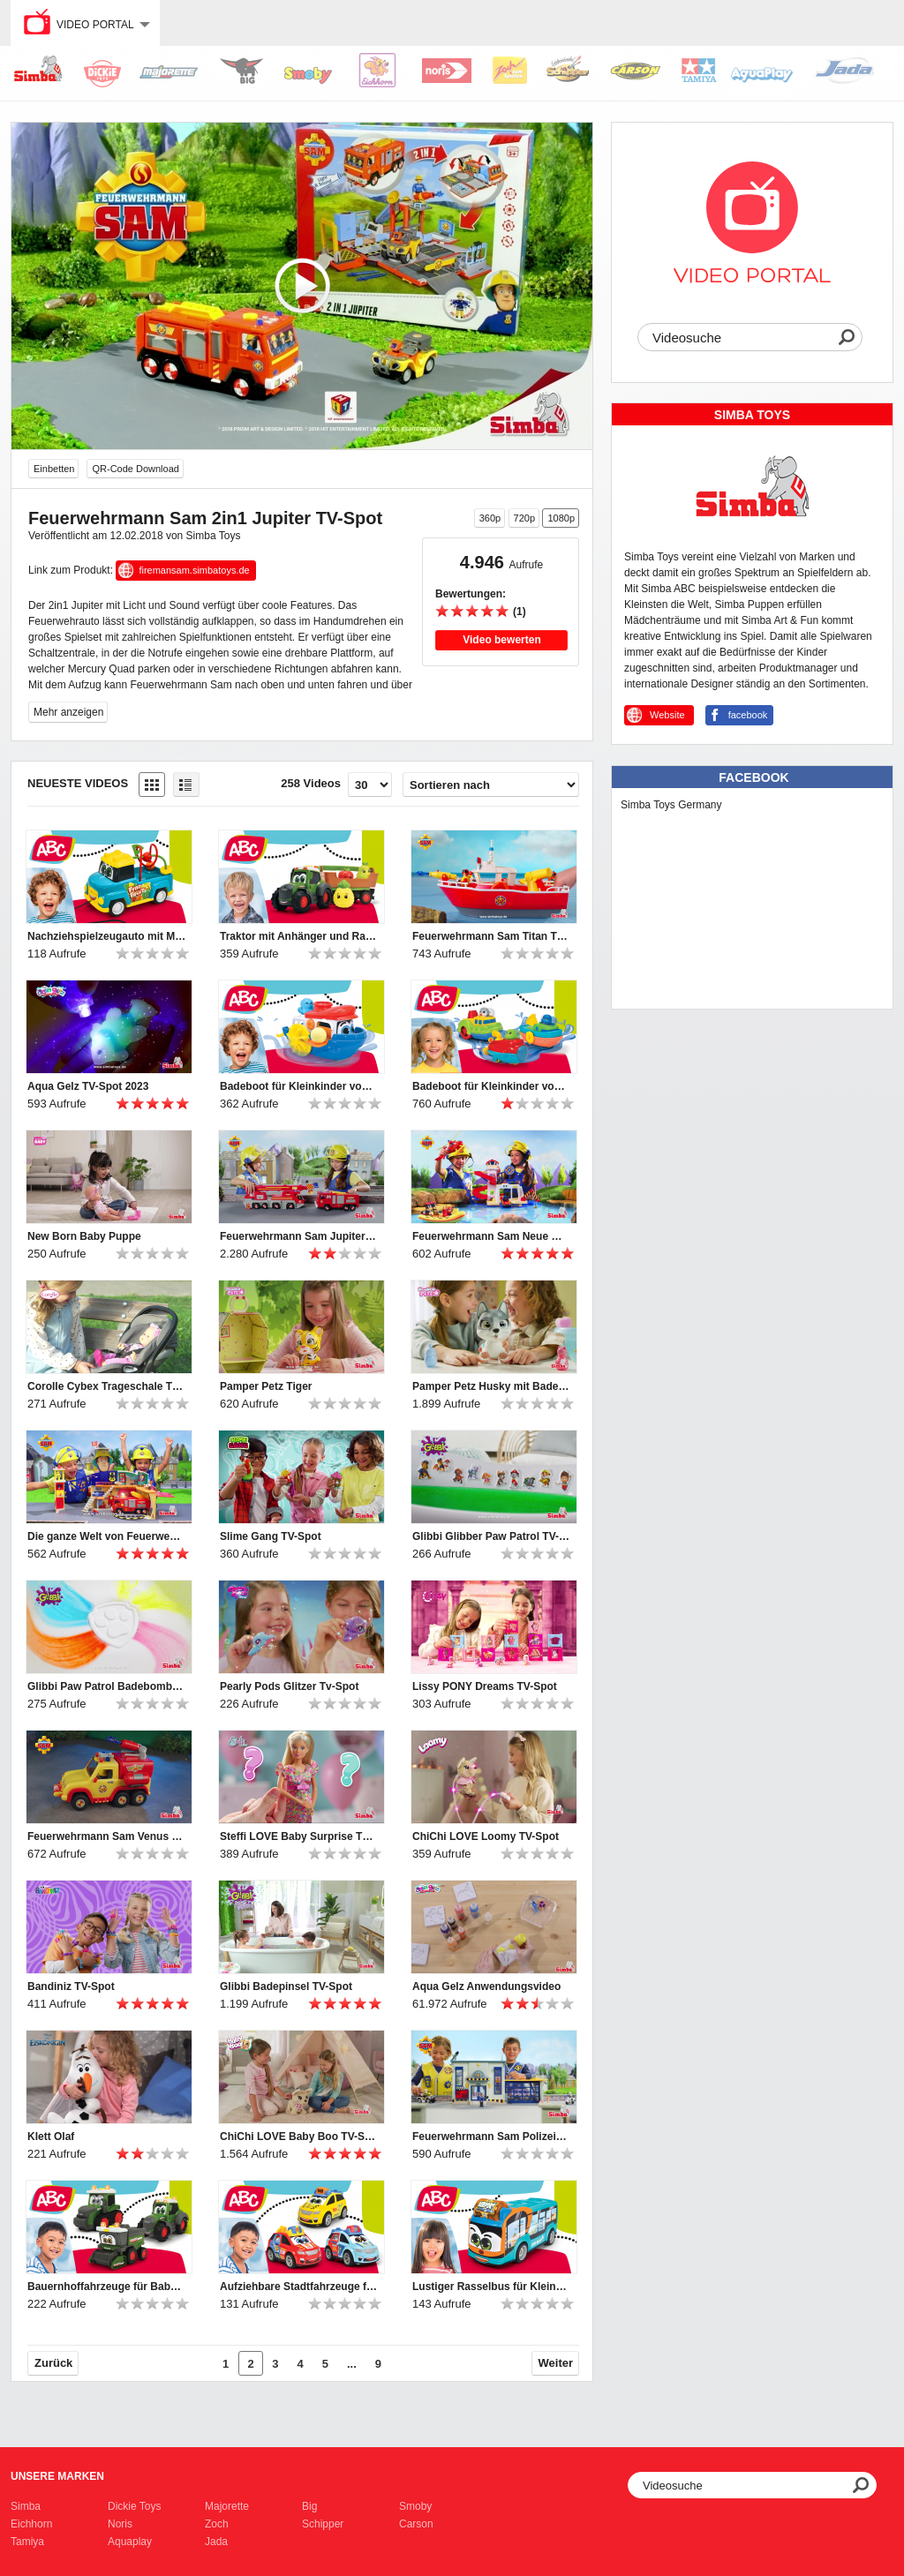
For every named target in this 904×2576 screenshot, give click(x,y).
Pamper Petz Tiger (266, 1386)
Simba (26, 2506)
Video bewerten (501, 640)
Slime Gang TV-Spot (270, 1536)
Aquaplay (130, 2541)
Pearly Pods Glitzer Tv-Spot (289, 1686)
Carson (416, 2524)
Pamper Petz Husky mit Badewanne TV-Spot (491, 1386)
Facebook (753, 777)
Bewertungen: (470, 594)
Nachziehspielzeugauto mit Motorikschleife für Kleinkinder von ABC (106, 936)
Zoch (217, 2524)
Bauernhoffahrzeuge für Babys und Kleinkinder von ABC (106, 2286)
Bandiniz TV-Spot (71, 1986)
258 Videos (311, 783)
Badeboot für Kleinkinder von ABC (299, 1086)
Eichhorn (31, 2524)
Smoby (415, 2506)
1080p (561, 518)
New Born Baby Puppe (84, 1236)
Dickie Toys (134, 2506)
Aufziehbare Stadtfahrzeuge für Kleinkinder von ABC (299, 2286)
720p (524, 518)
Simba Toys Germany (671, 805)
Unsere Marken (57, 2476)
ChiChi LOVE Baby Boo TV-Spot (299, 2136)
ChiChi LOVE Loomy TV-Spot (485, 1836)
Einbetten (54, 468)
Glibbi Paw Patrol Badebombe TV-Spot (106, 1686)
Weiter (556, 2362)
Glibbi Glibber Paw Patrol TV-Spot (491, 1536)
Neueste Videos (77, 783)
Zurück (53, 2362)
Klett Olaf (50, 2136)
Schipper (322, 2524)
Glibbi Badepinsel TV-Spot (286, 1986)
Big (309, 2506)
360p (490, 518)
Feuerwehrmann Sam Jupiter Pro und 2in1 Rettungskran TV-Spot (299, 1236)
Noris (120, 2524)
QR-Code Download (135, 468)
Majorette (227, 2506)
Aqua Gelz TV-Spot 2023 (87, 1086)
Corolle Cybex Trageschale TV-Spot (106, 1386)
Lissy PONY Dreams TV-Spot (484, 1686)
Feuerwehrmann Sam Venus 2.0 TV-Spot (106, 1836)
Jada (216, 2541)
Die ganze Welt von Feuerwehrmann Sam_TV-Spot (106, 1536)
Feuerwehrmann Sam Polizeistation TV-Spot (491, 2136)
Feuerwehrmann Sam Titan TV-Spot (491, 936)
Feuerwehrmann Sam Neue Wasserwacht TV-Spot (491, 1236)
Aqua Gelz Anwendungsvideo (486, 1986)
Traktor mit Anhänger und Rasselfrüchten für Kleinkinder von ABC (299, 936)
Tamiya (27, 2541)
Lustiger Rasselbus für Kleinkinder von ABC (491, 2286)
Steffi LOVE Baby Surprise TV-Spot (299, 1836)
